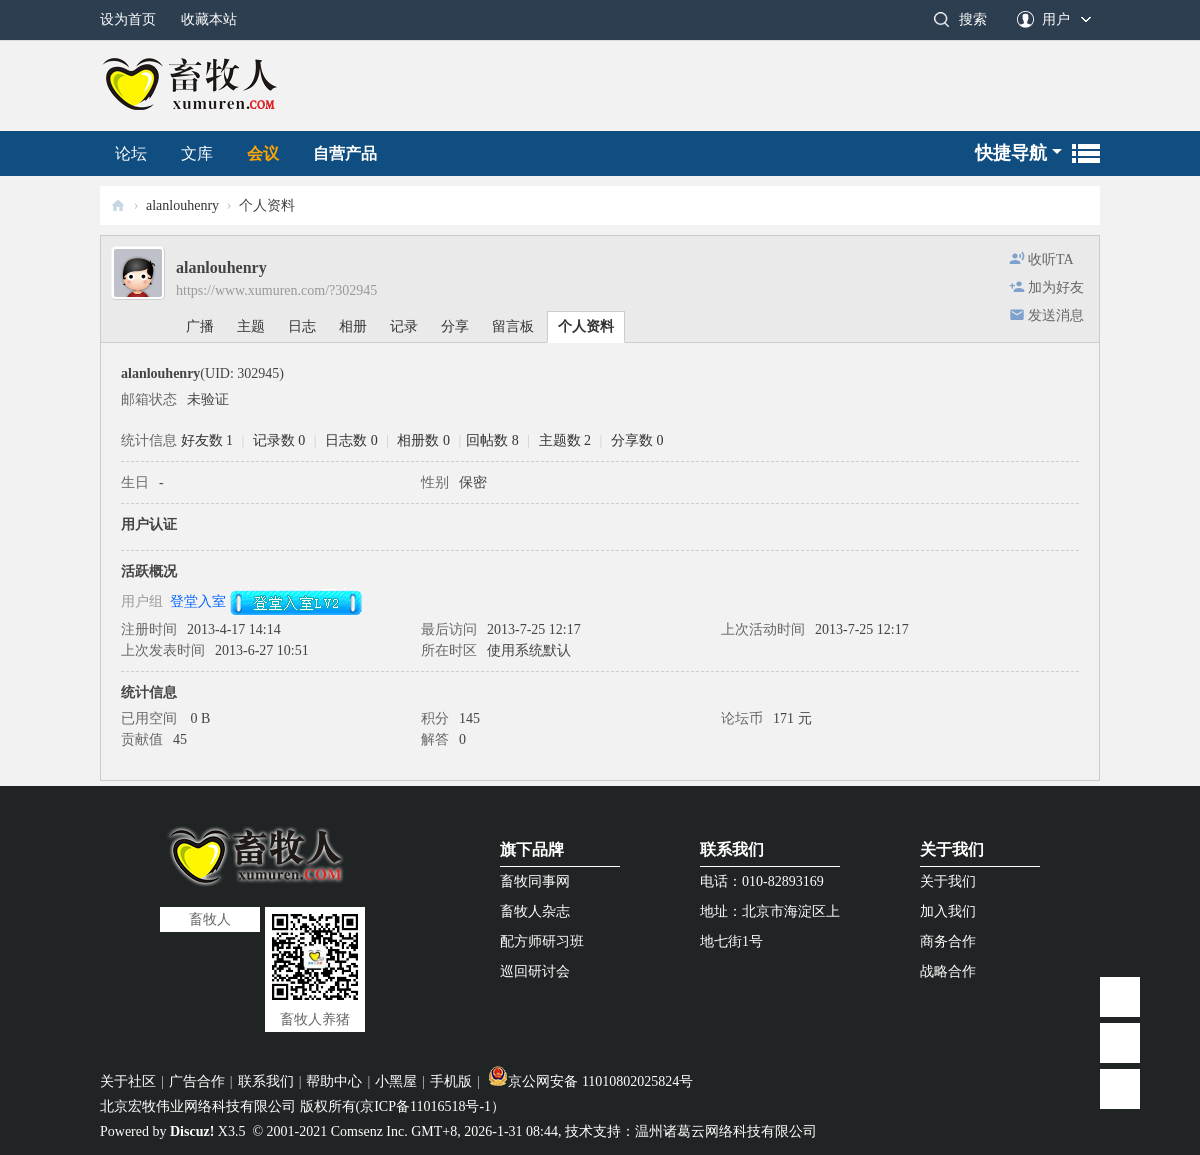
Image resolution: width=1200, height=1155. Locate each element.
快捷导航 (1011, 153)
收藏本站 (209, 19)
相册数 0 (423, 440)
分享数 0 (637, 440)
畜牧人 (118, 205)
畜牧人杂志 (535, 911)
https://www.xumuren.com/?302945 (276, 290)
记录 (404, 326)
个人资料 (586, 326)
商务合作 (948, 941)
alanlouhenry (182, 205)
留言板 (513, 326)
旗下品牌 (532, 849)
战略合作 (948, 971)
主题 (251, 326)
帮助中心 (334, 1081)
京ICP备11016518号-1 (425, 1106)
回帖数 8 (492, 440)
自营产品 (345, 153)
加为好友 (1056, 287)
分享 (455, 326)
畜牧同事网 (535, 881)
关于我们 (952, 849)
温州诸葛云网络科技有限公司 (726, 1131)
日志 (302, 326)
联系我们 (732, 849)
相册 (353, 326)
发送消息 (1056, 315)
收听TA (1051, 259)
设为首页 (128, 19)
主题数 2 (565, 440)
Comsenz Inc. (369, 1131)
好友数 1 (207, 440)
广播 (200, 326)
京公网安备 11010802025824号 (590, 1081)
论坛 (131, 153)
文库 (197, 153)
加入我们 (948, 911)
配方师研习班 (542, 941)
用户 (1056, 19)
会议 (263, 153)
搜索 (973, 19)
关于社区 (128, 1081)
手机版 (451, 1081)
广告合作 (197, 1081)
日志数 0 (351, 440)
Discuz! (192, 1131)
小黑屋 (396, 1081)
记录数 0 (279, 440)
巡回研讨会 (535, 971)
